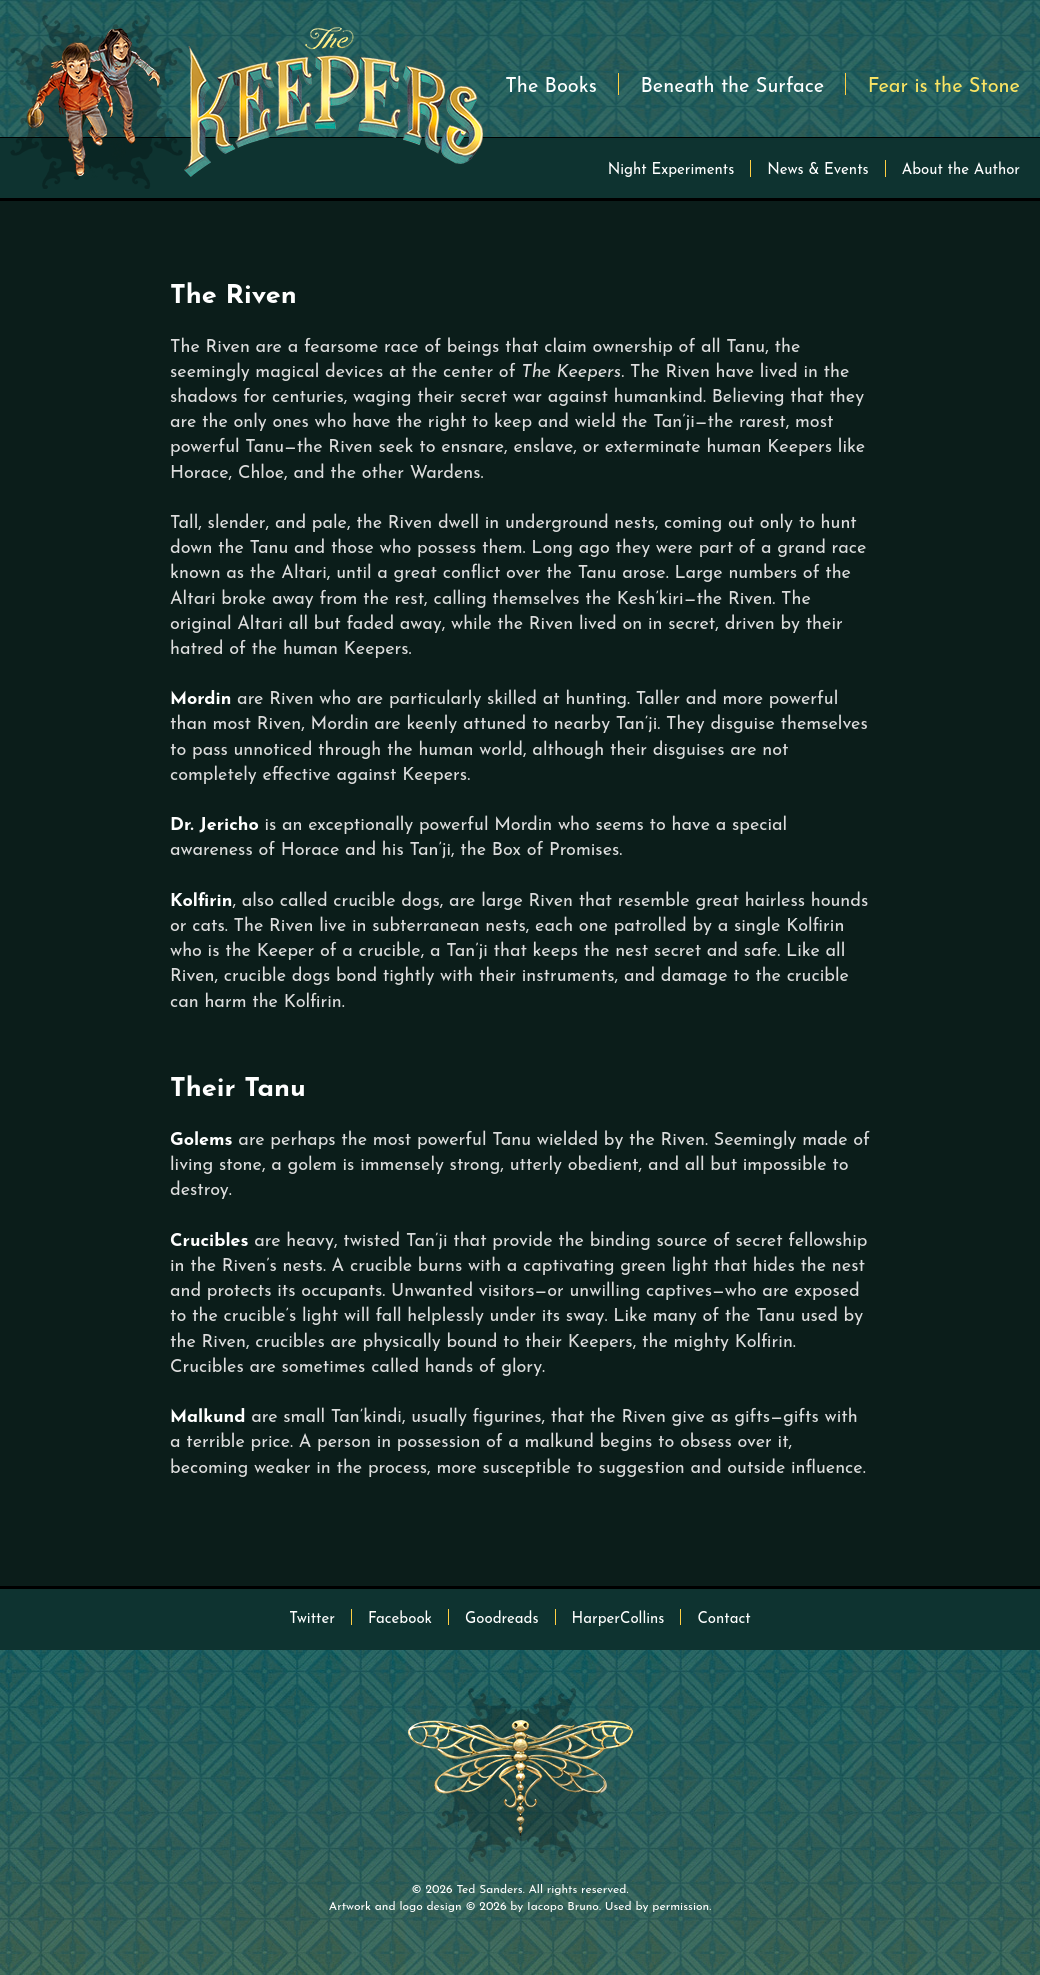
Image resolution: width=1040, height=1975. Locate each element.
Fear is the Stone (944, 87)
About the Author (961, 170)
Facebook (400, 1619)
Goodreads (501, 1619)
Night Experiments (671, 170)
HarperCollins (618, 1619)
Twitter (312, 1619)
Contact (723, 1619)
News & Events (817, 170)
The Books (551, 87)
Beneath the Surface (732, 87)
